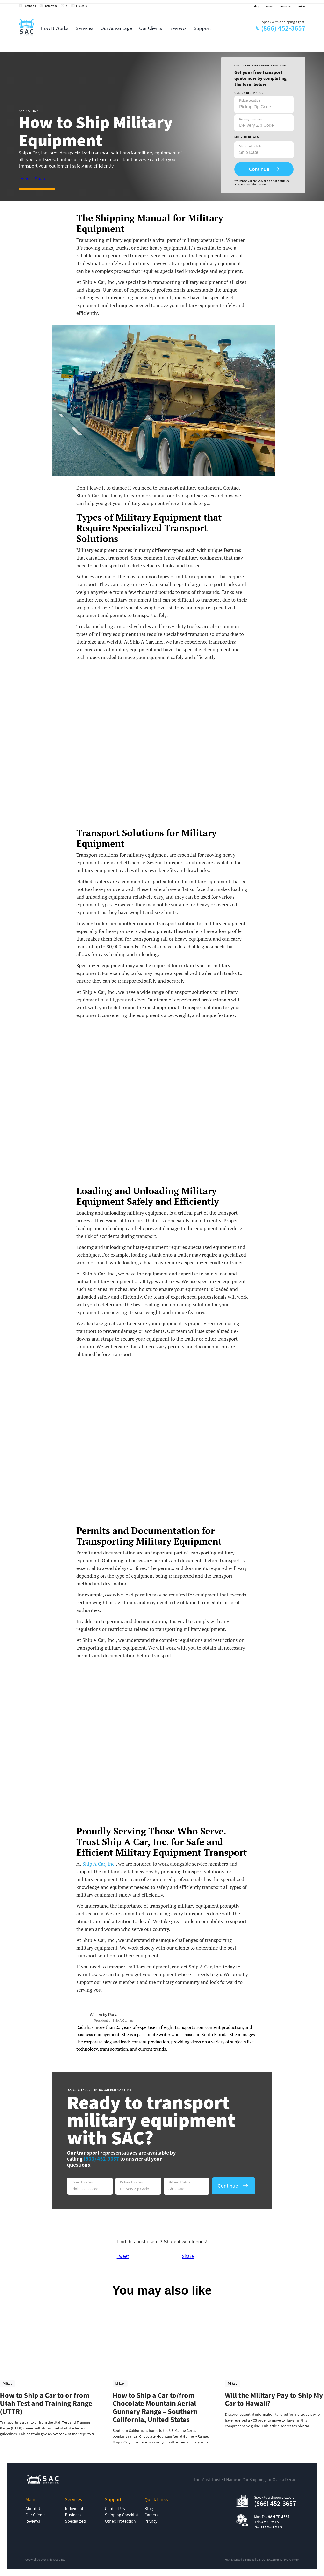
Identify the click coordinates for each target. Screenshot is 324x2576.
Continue (259, 169)
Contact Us (284, 6)
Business (73, 2515)
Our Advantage (116, 28)
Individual (74, 2508)
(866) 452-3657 (283, 28)
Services (84, 28)
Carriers (300, 6)
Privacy (150, 2521)
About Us (33, 2508)
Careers (268, 6)
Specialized (75, 2521)
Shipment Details (250, 146)
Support (202, 28)
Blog (256, 6)
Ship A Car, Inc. (99, 1864)
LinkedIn (81, 5)
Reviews (178, 28)
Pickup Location (249, 100)
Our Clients (150, 28)
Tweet (25, 178)
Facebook (30, 5)
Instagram (50, 5)
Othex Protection (120, 2521)
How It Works (54, 28)
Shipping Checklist (122, 2515)
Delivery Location (250, 119)
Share (41, 178)
